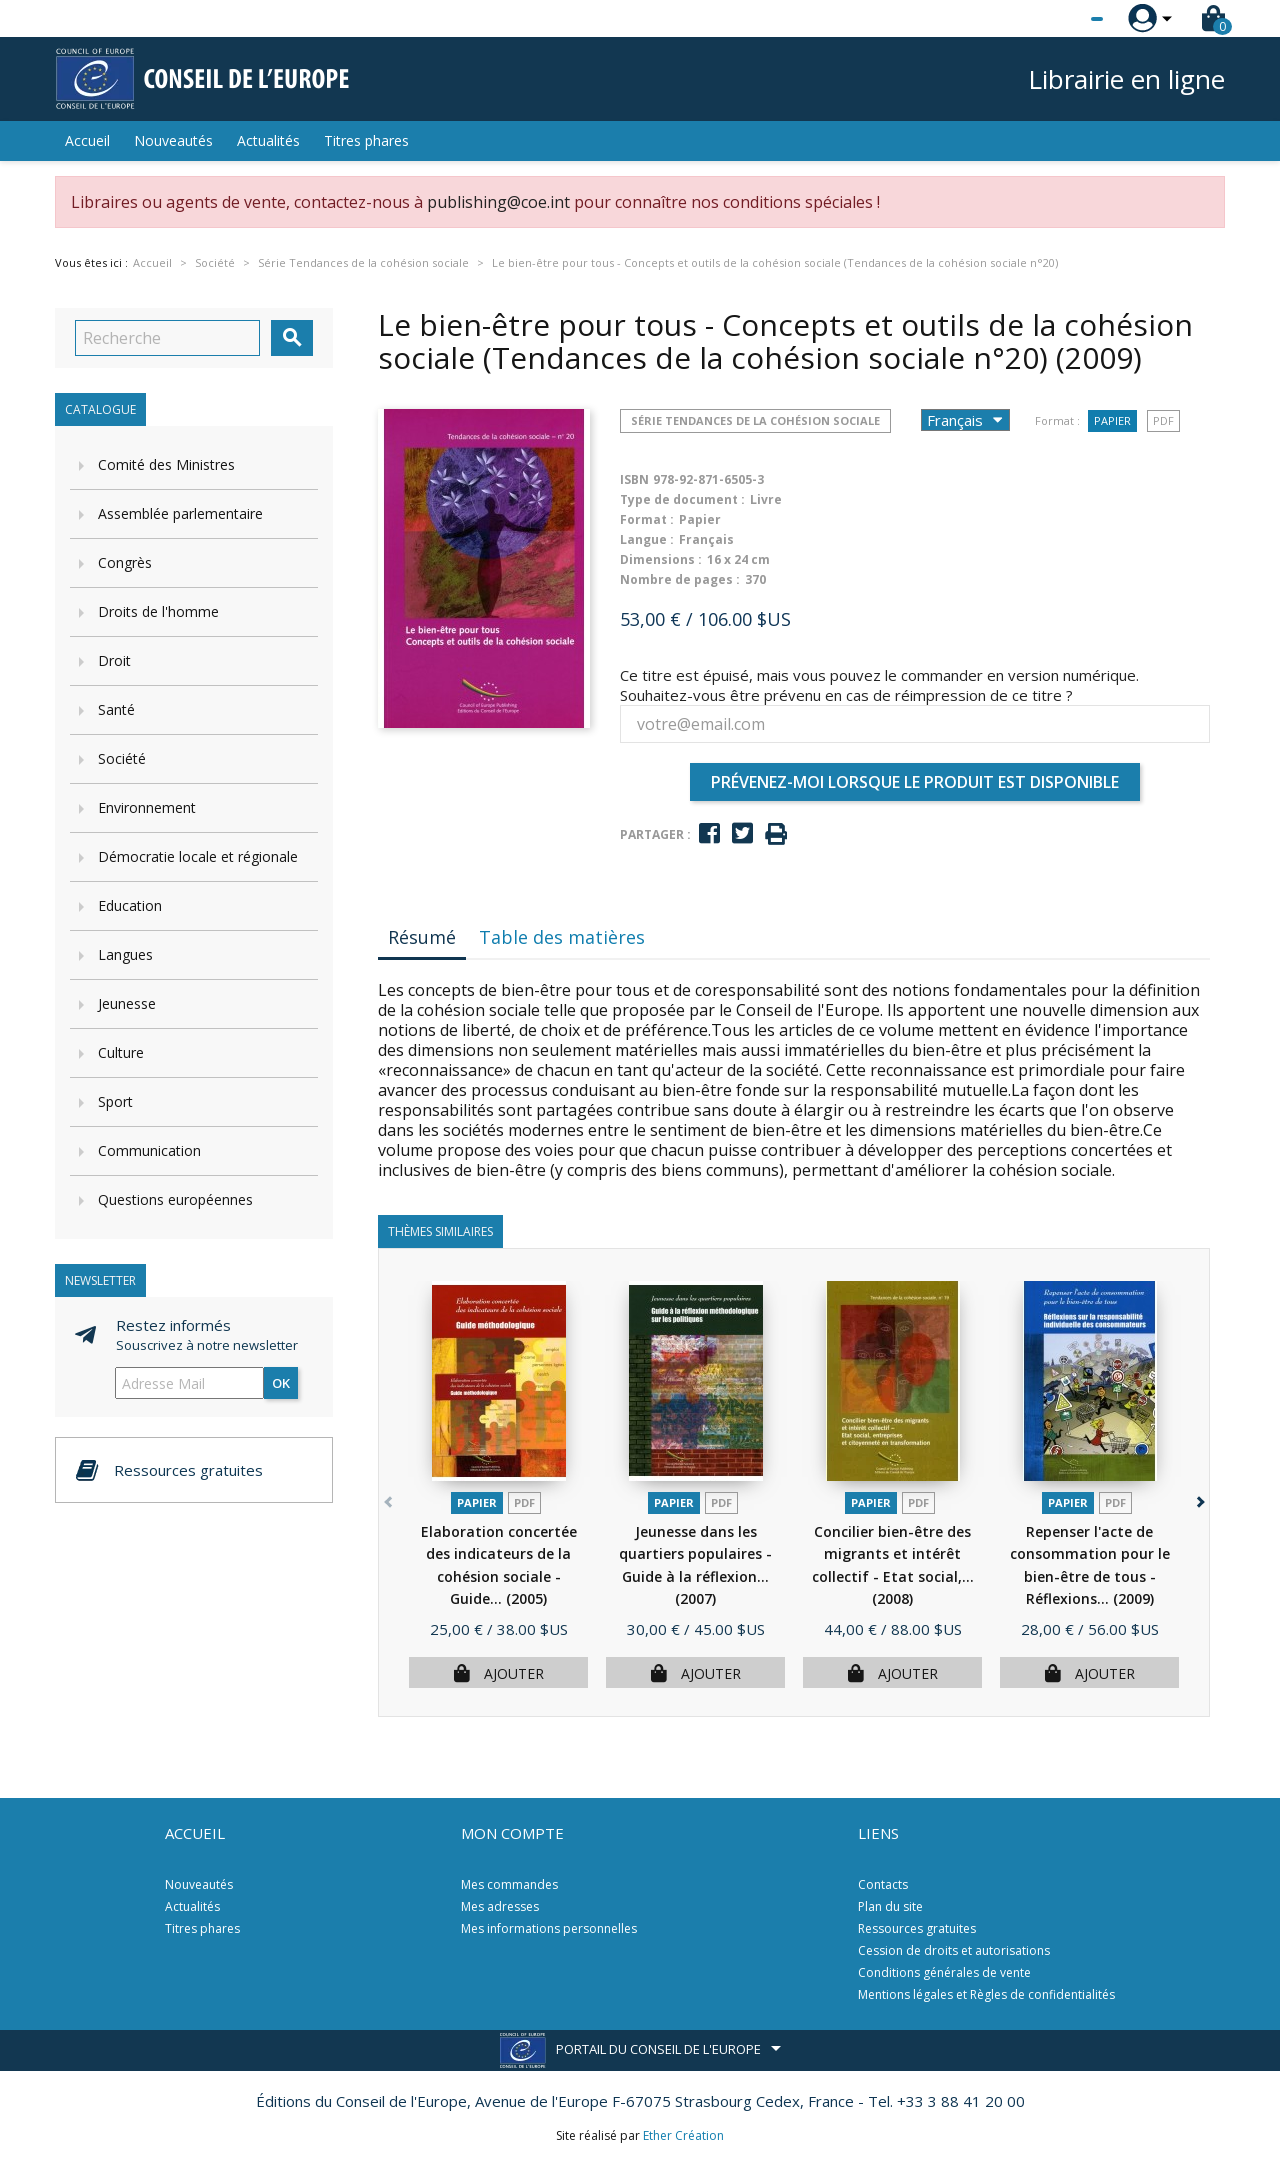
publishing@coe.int (498, 202)
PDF (1163, 420)
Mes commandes (509, 1884)
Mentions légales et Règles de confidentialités (986, 1994)
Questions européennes (175, 1199)
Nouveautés (173, 140)
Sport (115, 1101)
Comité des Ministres (166, 464)
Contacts (883, 1884)
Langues (125, 954)
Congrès (125, 562)
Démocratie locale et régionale (198, 856)
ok (281, 1383)
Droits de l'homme (158, 611)
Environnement (147, 807)
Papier (1112, 420)
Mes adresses (500, 1906)
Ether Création (683, 2135)
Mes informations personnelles (549, 1928)
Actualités (268, 140)
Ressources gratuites (917, 1928)
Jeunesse (127, 1003)
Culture (121, 1052)
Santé (116, 709)
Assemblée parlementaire (180, 513)
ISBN (634, 479)
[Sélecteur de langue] (1056, 19)
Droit (114, 660)
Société (122, 758)
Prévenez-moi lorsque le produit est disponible (915, 782)
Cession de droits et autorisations (954, 1950)
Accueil (87, 140)
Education (130, 905)
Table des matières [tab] (562, 937)
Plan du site (890, 1906)
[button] (1198, 1498)
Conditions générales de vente (944, 1972)
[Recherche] (167, 338)
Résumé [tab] (422, 937)
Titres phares (366, 140)
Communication (149, 1150)
